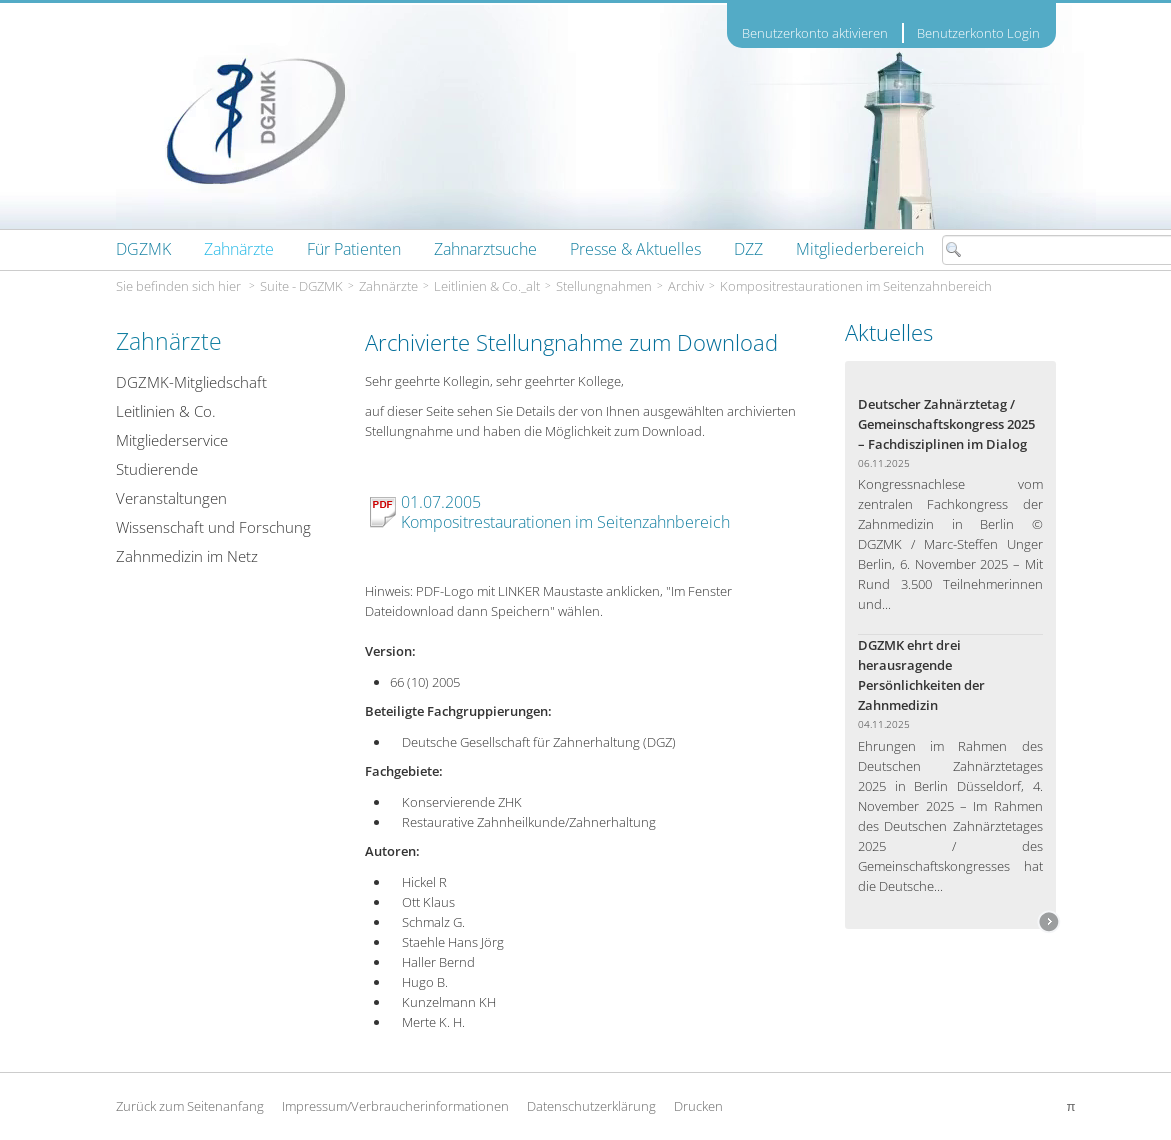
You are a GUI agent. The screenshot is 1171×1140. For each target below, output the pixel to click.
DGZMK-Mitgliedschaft (191, 382)
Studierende (157, 469)
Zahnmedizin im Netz (187, 556)
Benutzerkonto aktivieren (815, 33)
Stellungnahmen (604, 286)
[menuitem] (143, 249)
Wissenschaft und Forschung (213, 527)
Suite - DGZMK (301, 286)
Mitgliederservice (172, 440)
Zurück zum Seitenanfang (190, 1106)
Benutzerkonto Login (978, 33)
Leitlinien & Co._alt (487, 286)
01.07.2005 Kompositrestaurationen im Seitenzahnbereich (565, 512)
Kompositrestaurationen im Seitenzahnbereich (856, 286)
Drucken (698, 1106)
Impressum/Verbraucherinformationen (395, 1106)
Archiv (686, 286)
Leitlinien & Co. (166, 411)
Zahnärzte (388, 286)
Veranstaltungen (171, 498)
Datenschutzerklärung (591, 1106)
